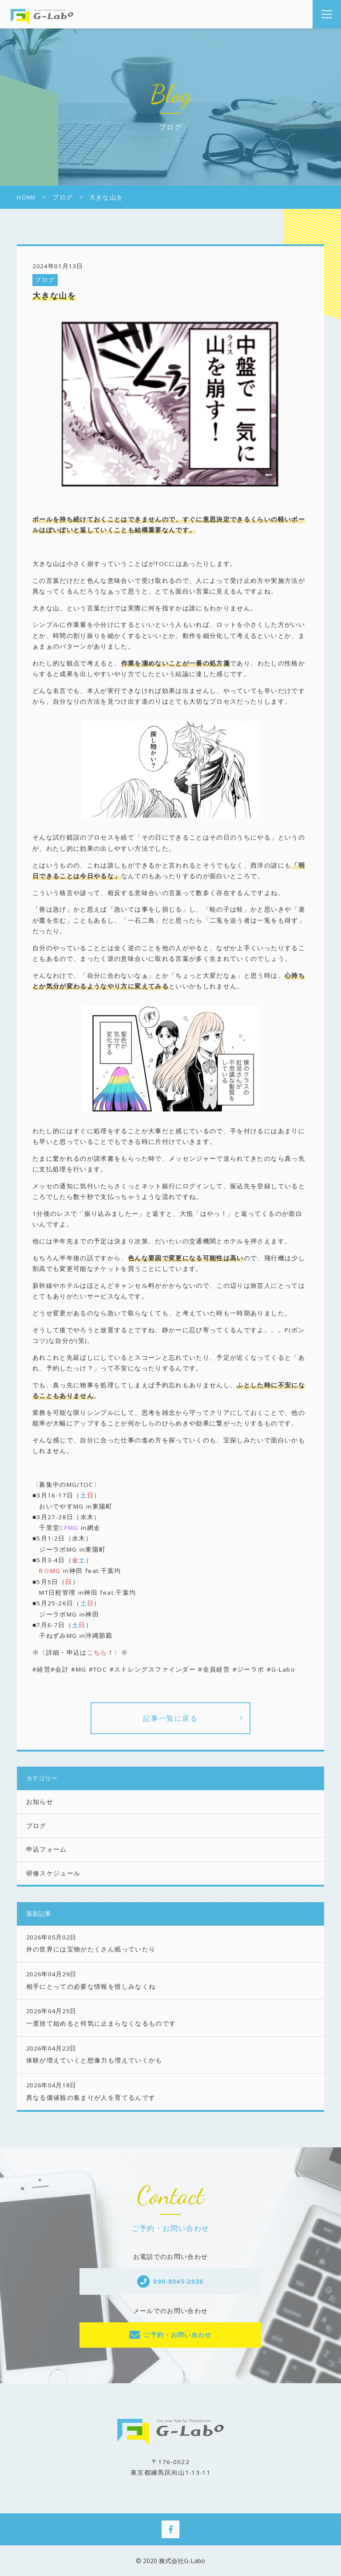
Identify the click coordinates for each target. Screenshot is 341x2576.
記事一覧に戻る (170, 1718)
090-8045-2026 (178, 2281)
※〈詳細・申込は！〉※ (80, 1652)
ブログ (45, 280)
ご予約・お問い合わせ (177, 2335)
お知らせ (39, 1802)
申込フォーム (46, 1849)
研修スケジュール (53, 1873)
